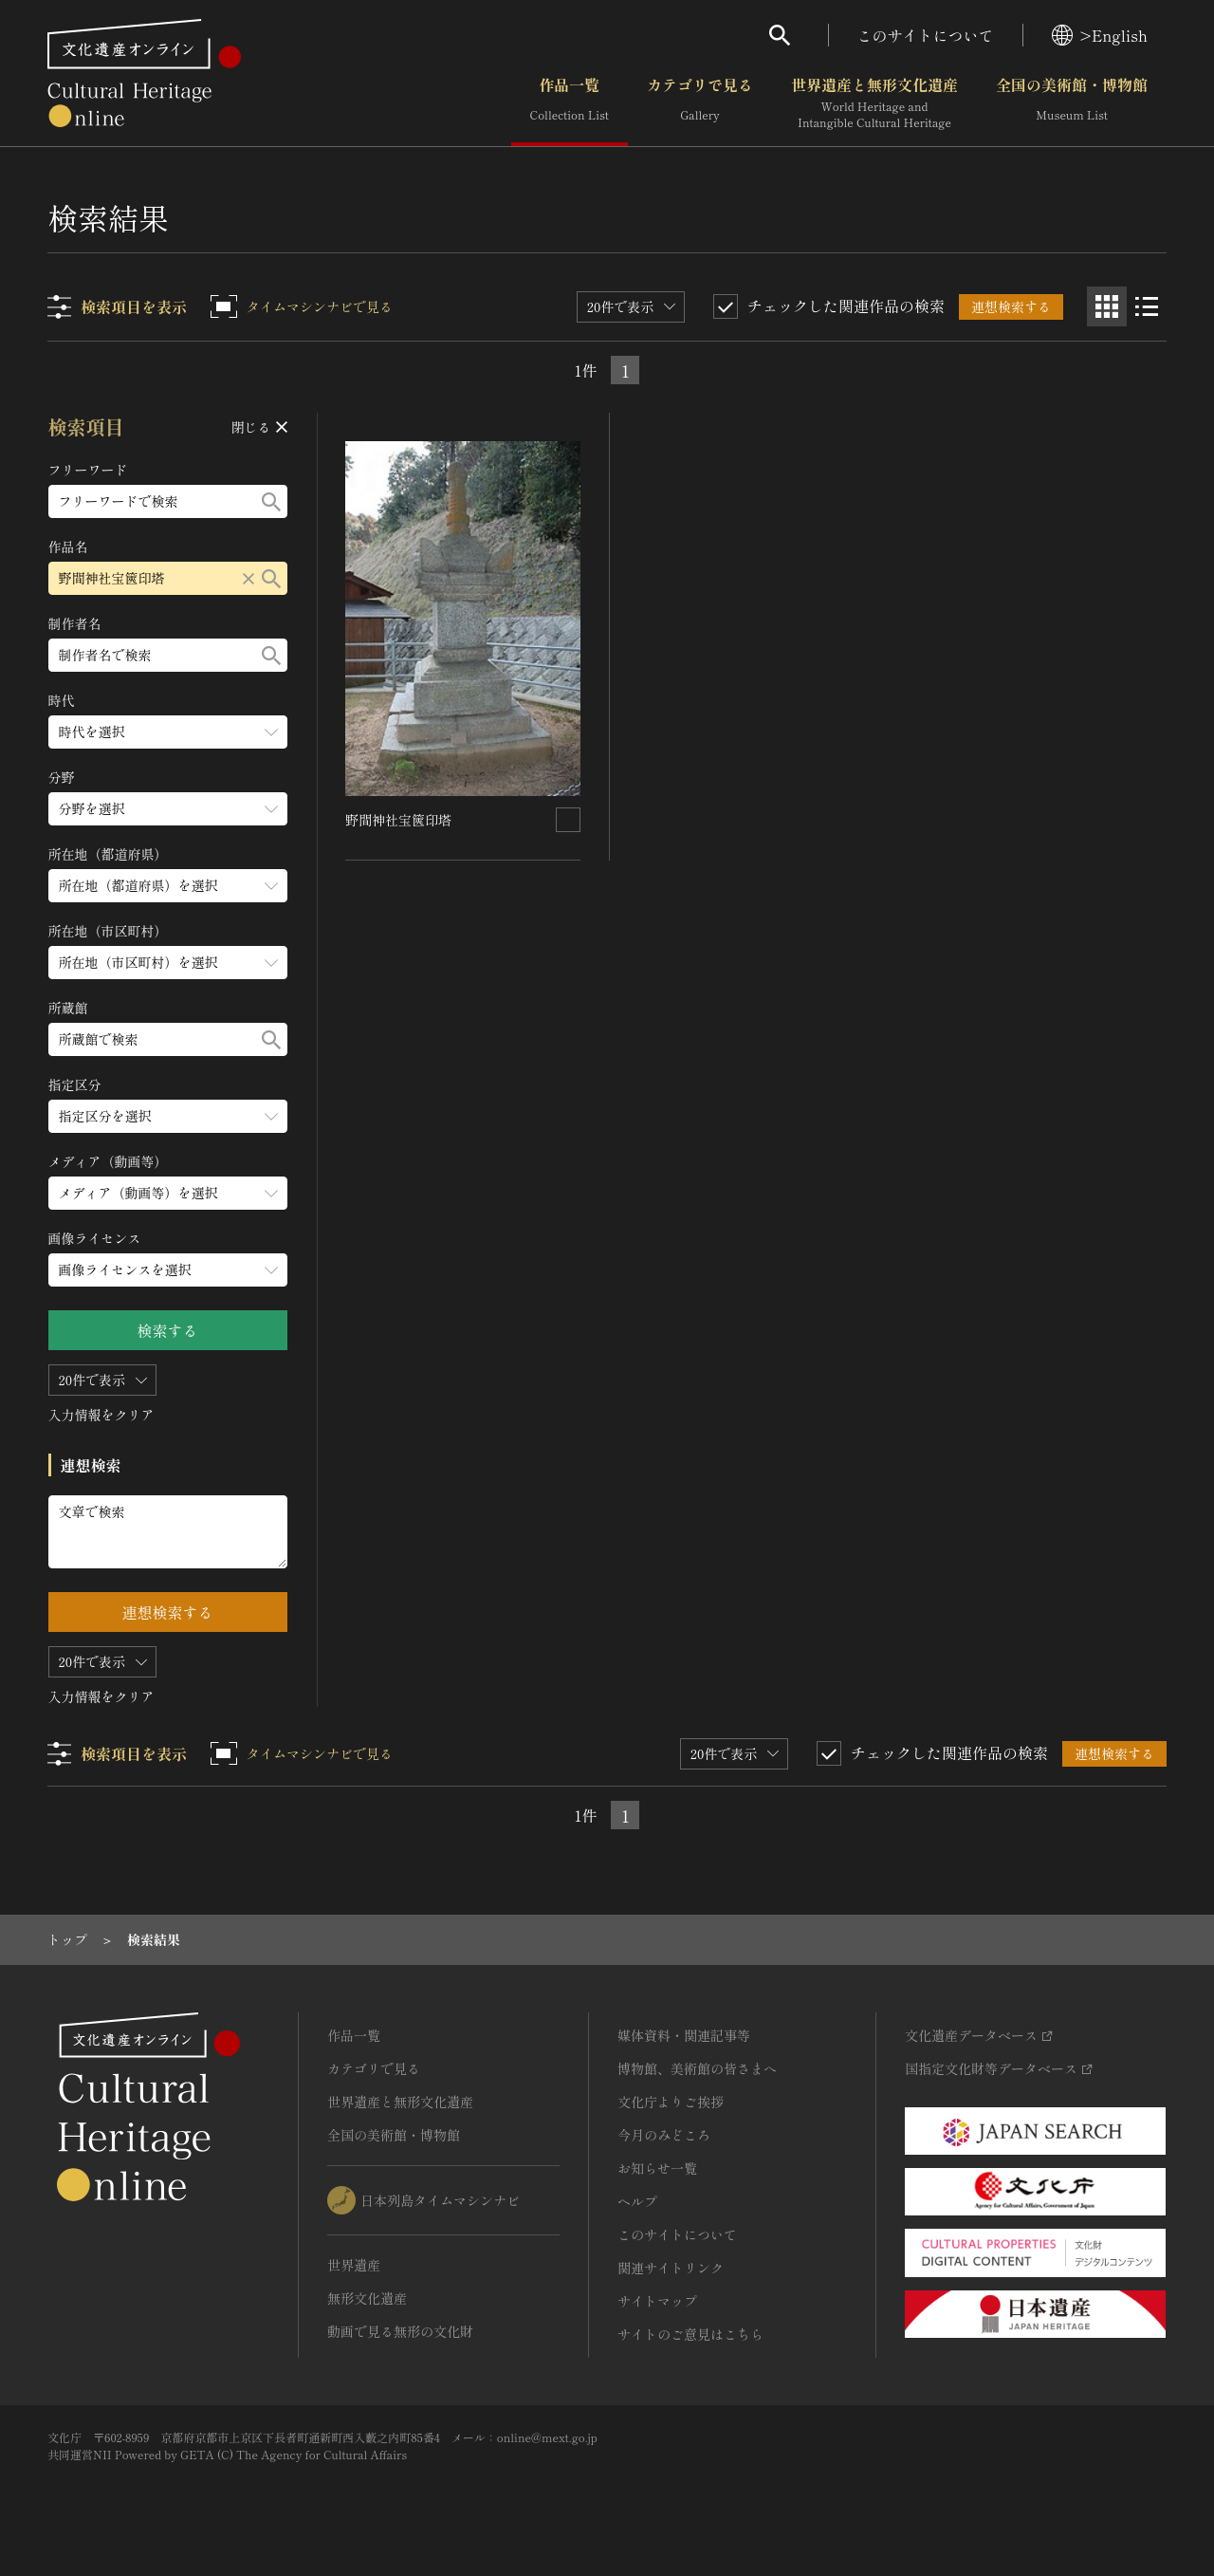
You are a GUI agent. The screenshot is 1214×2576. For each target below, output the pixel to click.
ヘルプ (637, 2201)
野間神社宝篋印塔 (399, 818)
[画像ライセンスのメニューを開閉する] (167, 1270)
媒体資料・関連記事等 (683, 2035)
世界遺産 (353, 2264)
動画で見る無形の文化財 (400, 2331)
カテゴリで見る (700, 103)
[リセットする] (248, 578)
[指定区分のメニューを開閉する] (167, 1116)
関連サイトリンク (670, 2267)
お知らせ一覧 (657, 2168)
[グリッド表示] (1107, 306)
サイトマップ (657, 2300)
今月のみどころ (663, 2134)
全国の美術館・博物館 (1072, 103)
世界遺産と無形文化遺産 (874, 103)
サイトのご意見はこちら (690, 2334)
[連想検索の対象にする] (569, 818)
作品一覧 (569, 103)
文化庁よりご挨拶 (670, 2101)
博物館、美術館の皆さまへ (697, 2068)
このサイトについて (925, 35)
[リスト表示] (1147, 306)
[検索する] (271, 501)
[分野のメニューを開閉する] (167, 808)
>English (1100, 35)
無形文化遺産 (367, 2298)
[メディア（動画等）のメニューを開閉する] (167, 1193)
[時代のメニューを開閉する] (167, 732)
